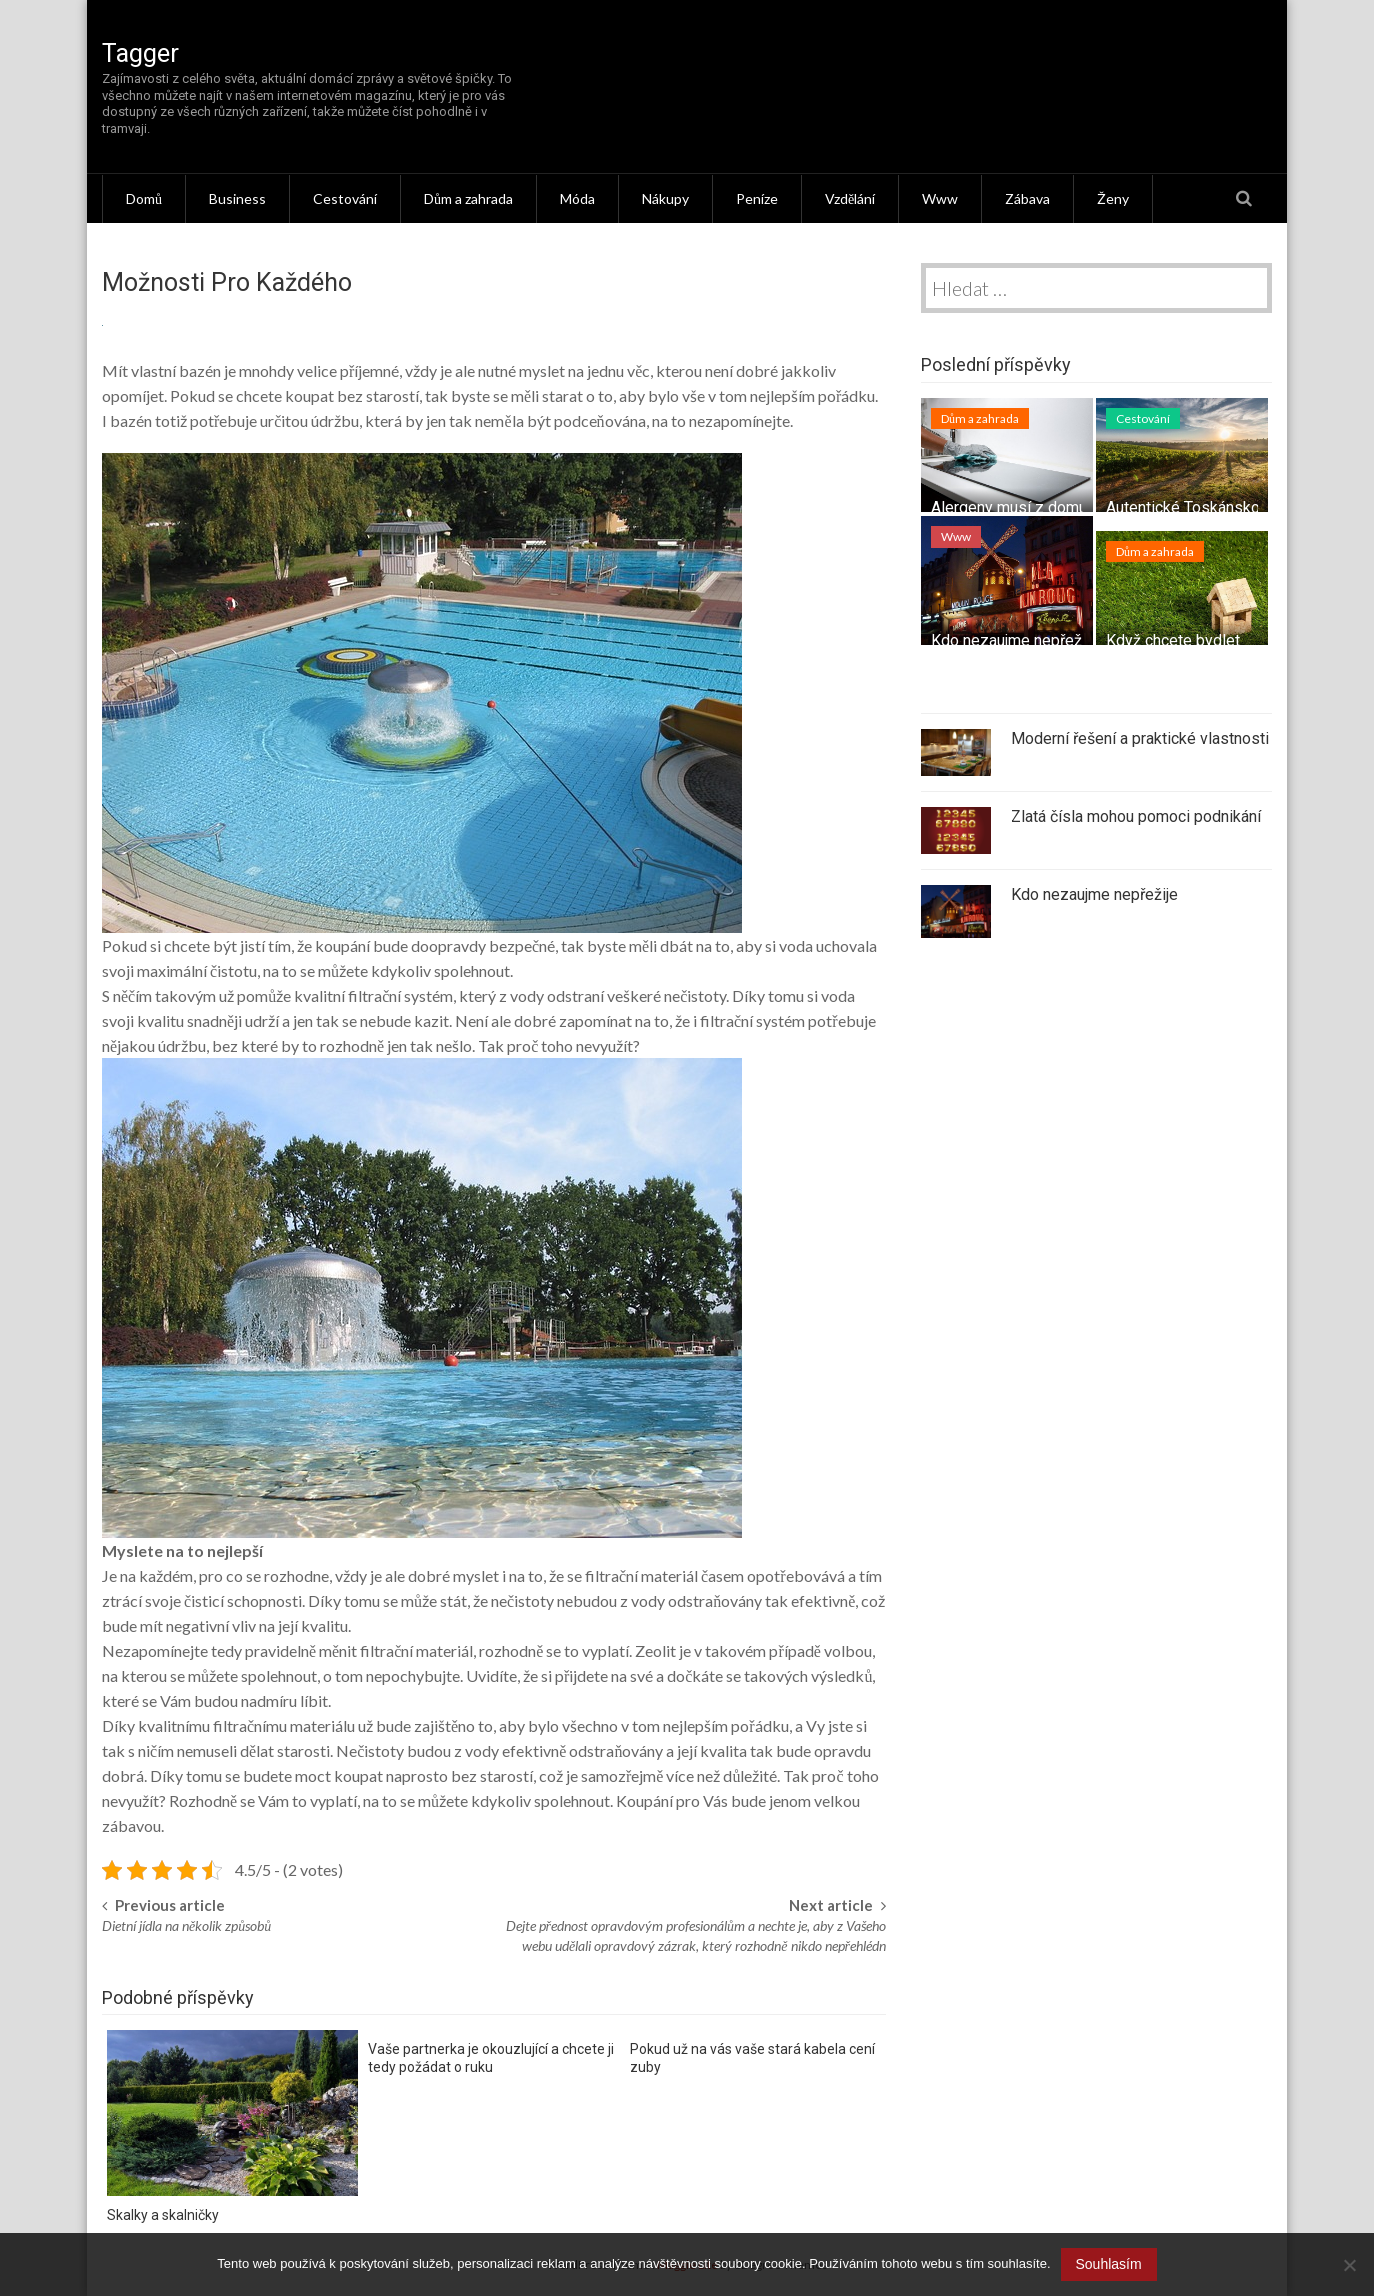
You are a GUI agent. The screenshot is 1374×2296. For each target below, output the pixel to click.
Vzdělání (850, 198)
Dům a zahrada (468, 198)
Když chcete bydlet (1173, 640)
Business (237, 198)
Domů (144, 198)
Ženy (1113, 198)
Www (940, 198)
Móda (577, 198)
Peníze (757, 198)
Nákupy (665, 198)
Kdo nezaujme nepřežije (1014, 640)
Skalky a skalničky (163, 2215)
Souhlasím (1109, 2264)
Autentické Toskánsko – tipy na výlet (1234, 507)
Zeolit (655, 1650)
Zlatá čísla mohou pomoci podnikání (1136, 816)
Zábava (1027, 198)
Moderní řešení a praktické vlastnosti (1140, 738)
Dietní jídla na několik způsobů (186, 1925)
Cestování (345, 198)
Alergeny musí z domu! (1011, 507)
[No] (1349, 2265)
